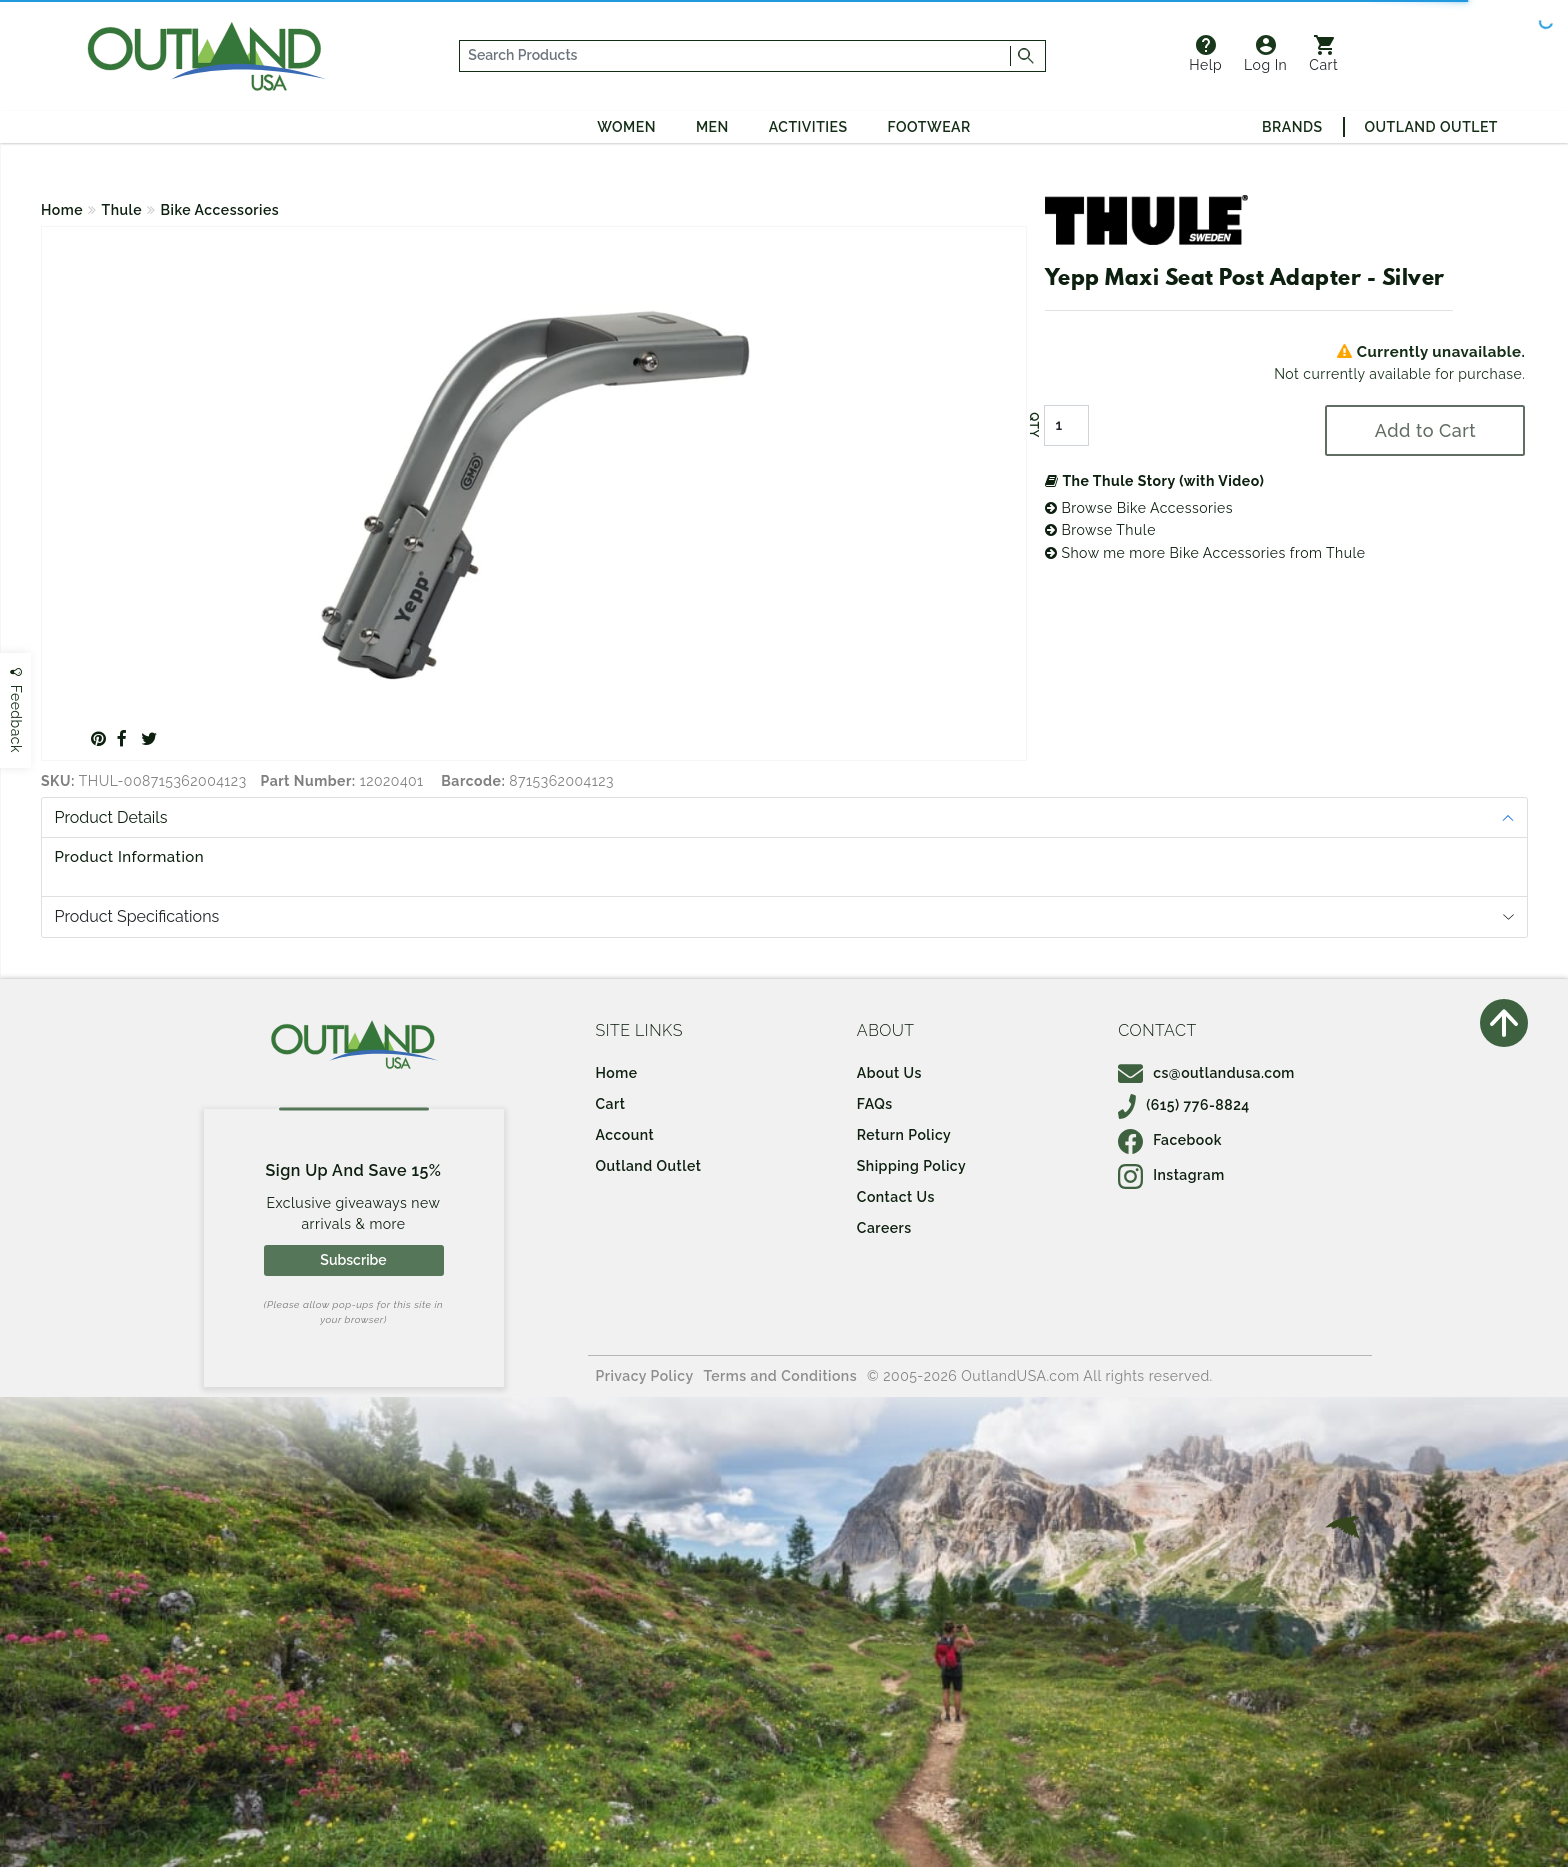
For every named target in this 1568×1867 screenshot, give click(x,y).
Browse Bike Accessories (1139, 508)
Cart (1323, 54)
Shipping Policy (911, 1166)
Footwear (929, 127)
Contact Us (896, 1197)
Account (625, 1135)
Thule (122, 210)
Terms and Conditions (781, 1376)
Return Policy (904, 1135)
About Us (889, 1073)
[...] (735, 56)
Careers (884, 1228)
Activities (808, 127)
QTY (1034, 425)
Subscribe (353, 1260)
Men (712, 127)
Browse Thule (1100, 530)
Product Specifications (137, 916)
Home (62, 210)
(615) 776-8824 (1184, 1105)
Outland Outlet (1431, 127)
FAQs (875, 1104)
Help (1205, 54)
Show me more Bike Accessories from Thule (1205, 553)
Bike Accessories (220, 210)
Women (626, 127)
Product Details (111, 817)
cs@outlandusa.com (1206, 1073)
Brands (1292, 127)
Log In (1265, 54)
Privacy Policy (645, 1376)
